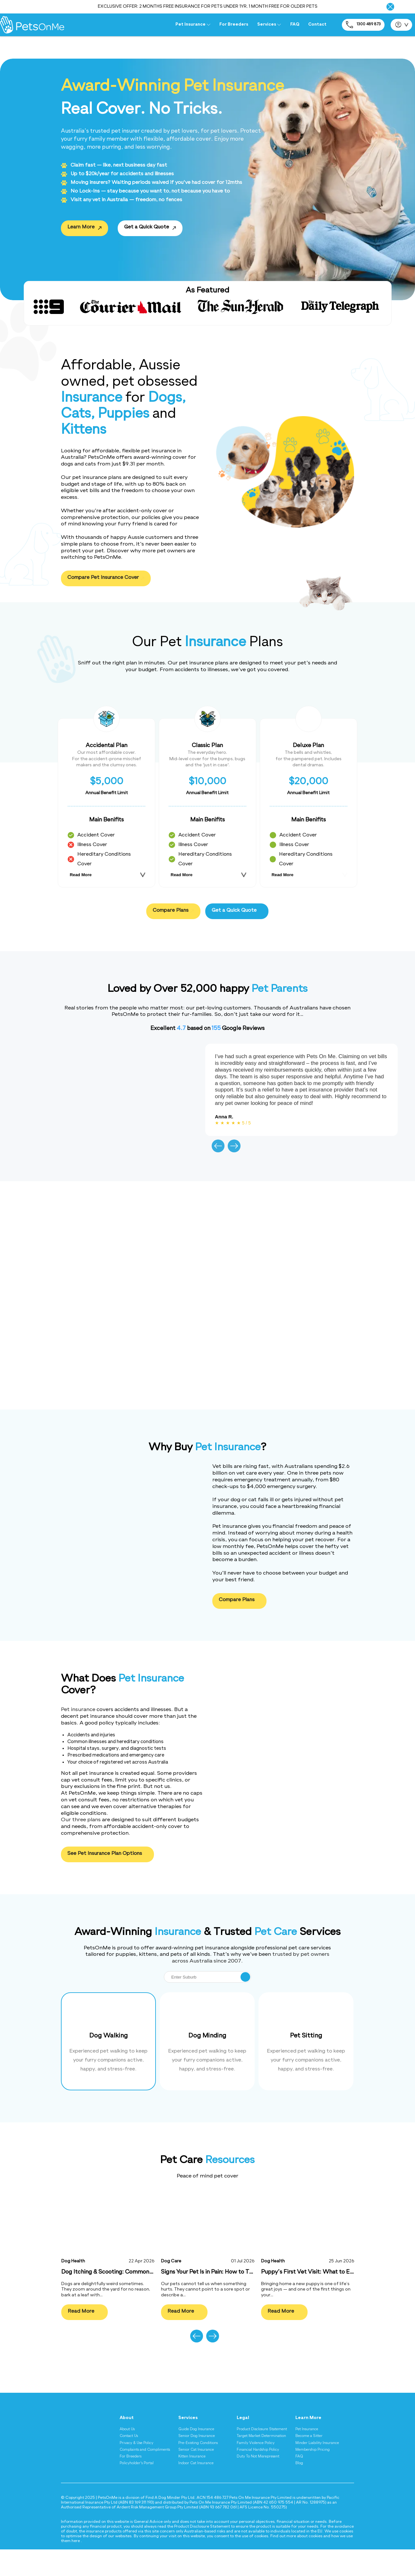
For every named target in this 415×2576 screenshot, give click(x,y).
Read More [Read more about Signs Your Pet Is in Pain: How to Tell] (181, 2313)
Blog (299, 2463)
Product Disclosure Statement (262, 2429)
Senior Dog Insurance (196, 2436)
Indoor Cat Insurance (196, 2463)
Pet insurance (78, 1709)
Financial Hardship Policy (258, 2450)
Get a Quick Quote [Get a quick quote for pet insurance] (237, 910)
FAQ (294, 24)
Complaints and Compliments (145, 2450)
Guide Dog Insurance (196, 2429)
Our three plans (81, 1820)
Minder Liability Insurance (317, 2443)
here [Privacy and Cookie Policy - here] (76, 2541)
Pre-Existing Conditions (198, 2443)
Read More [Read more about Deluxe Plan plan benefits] (282, 874)
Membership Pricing (312, 2450)
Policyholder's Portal (137, 2463)
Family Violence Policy (256, 2443)
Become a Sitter (309, 2436)
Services (269, 24)
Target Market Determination (261, 2436)
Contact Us (129, 2436)
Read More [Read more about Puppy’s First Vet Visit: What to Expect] (281, 2313)
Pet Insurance (192, 24)
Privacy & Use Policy (136, 2443)
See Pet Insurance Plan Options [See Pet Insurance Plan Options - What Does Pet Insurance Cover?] (107, 1853)
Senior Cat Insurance (196, 2450)
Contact (317, 24)
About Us (127, 2429)
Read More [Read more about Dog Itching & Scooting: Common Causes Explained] (81, 2313)
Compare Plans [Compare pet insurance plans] (173, 910)
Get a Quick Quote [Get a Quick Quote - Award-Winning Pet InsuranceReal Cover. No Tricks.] (147, 229)
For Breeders (233, 24)
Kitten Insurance (192, 2456)
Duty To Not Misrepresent (258, 2456)
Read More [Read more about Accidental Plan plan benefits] (80, 874)
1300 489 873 (363, 25)
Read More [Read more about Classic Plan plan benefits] (181, 874)
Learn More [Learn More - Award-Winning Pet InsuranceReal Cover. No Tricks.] (81, 229)
